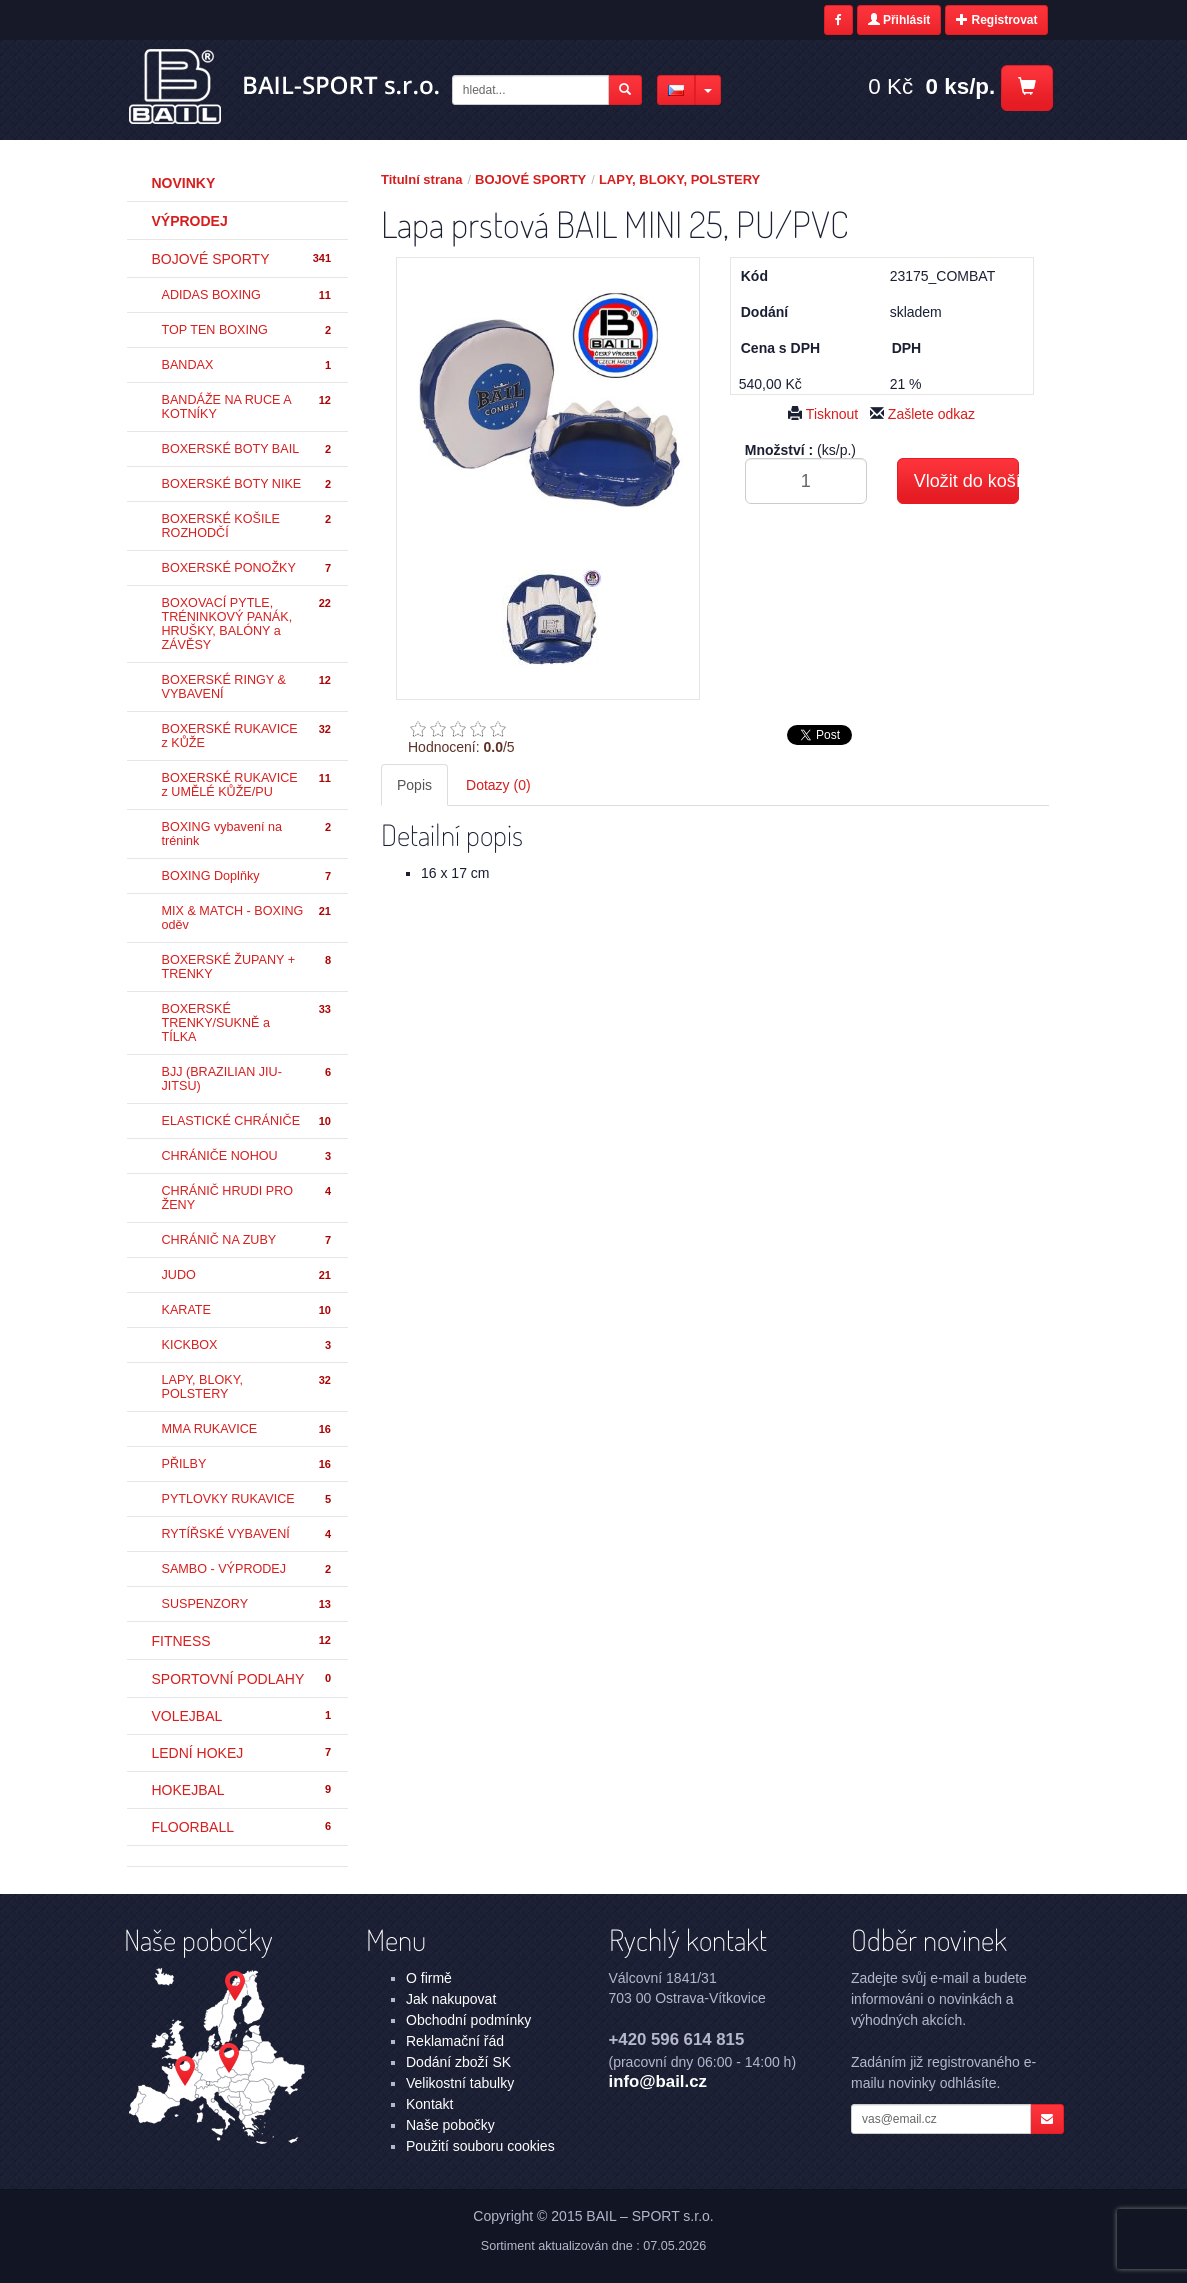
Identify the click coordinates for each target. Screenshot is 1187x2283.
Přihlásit (899, 20)
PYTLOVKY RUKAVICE (248, 1499)
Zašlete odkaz (922, 414)
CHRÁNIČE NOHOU (248, 1156)
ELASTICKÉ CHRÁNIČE (248, 1121)
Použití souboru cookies (480, 2146)
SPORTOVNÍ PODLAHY (243, 1679)
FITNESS (243, 1641)
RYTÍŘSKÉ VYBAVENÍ (248, 1534)
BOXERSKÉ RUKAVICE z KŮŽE (248, 736)
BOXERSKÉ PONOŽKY (248, 568)
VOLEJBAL (243, 1716)
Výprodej (190, 221)
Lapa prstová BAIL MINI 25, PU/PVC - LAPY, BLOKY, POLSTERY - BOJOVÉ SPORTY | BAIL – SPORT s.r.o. (285, 87)
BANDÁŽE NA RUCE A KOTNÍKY (248, 407)
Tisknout (823, 414)
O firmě (429, 1978)
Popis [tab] (414, 785)
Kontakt (429, 2104)
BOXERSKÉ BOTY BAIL (248, 449)
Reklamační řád (455, 2041)
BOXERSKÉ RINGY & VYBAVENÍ (248, 687)
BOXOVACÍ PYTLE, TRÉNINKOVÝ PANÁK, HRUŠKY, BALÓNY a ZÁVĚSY (248, 624)
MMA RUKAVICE (248, 1429)
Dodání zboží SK (458, 2062)
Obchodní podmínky (468, 2020)
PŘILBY (248, 1464)
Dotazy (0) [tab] (498, 785)
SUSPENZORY (248, 1604)
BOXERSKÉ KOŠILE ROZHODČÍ (248, 526)
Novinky (184, 183)
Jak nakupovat (451, 1999)
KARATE (248, 1310)
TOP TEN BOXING (248, 330)
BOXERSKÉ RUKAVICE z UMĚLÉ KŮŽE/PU (248, 785)
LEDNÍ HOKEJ (243, 1753)
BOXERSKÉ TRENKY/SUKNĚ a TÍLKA (248, 1023)
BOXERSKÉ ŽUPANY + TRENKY (248, 967)
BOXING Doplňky (248, 876)
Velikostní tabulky (460, 2083)
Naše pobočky (450, 2125)
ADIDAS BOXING (248, 295)
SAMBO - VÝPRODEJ (248, 1569)
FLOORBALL (243, 1827)
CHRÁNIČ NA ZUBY (248, 1240)
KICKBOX (248, 1345)
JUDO (248, 1275)
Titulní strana (421, 179)
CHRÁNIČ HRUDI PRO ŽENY (248, 1198)
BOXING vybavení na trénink (248, 834)
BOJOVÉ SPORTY (243, 259)
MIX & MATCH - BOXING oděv (248, 918)
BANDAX (248, 365)
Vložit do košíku (966, 481)
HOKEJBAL (243, 1790)
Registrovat (996, 20)
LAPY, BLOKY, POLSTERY (248, 1387)
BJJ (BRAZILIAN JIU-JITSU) (248, 1079)
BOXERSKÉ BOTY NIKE (248, 484)
